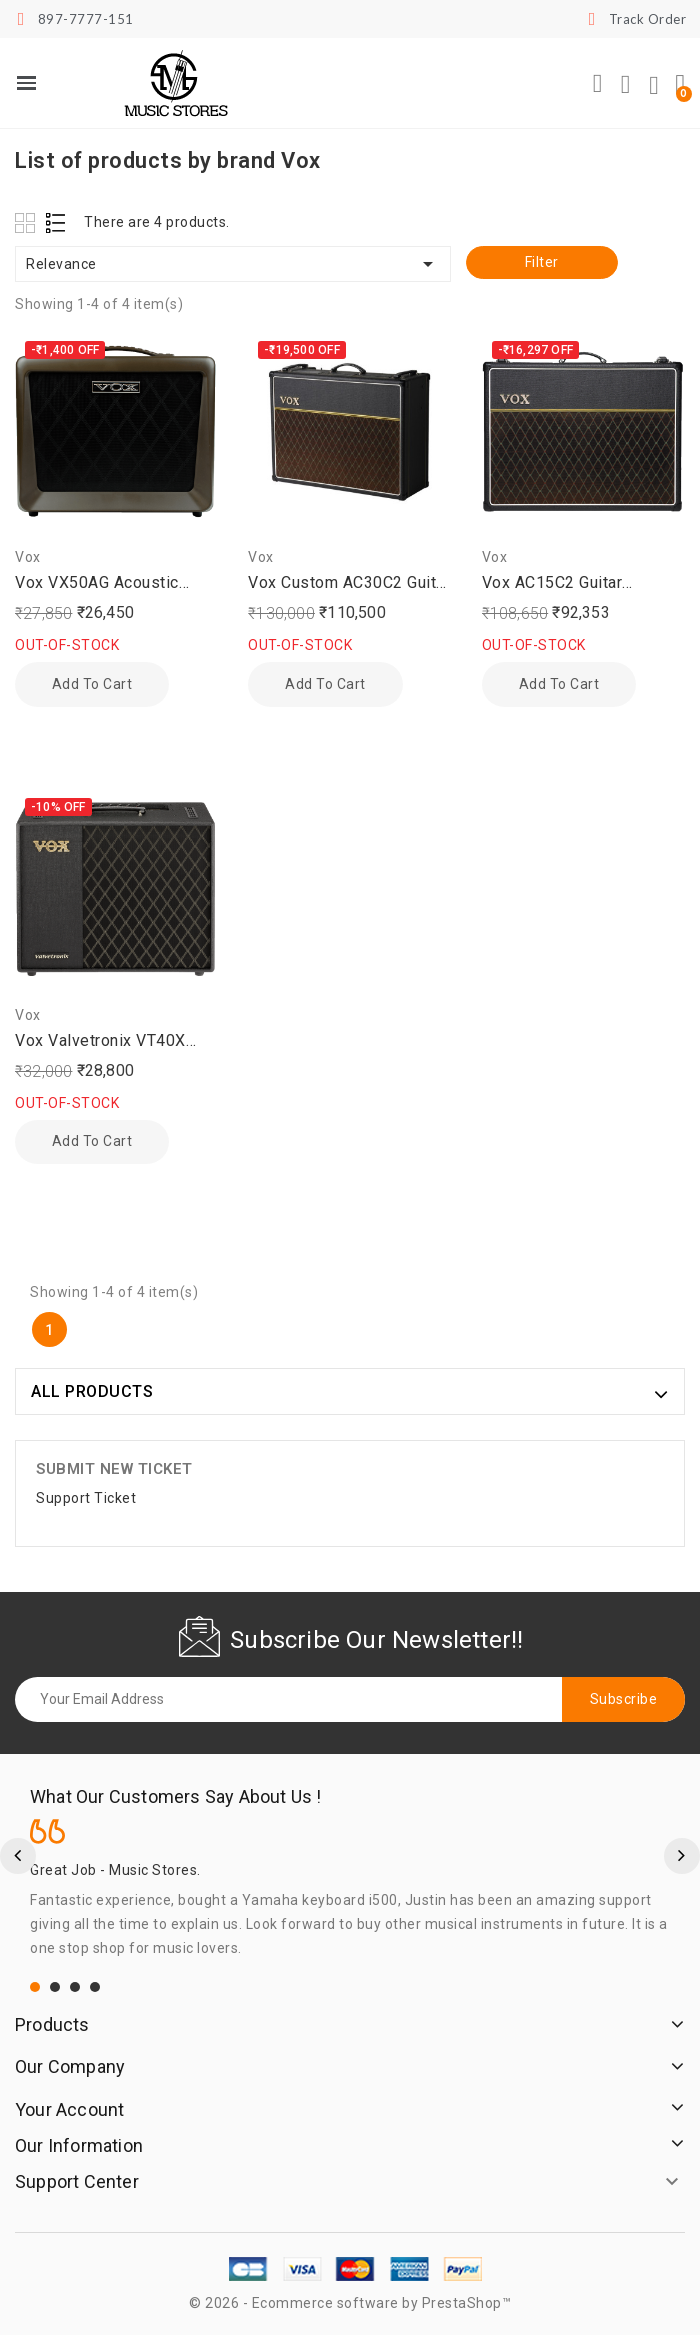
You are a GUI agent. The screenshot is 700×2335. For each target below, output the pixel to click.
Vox (28, 557)
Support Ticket (86, 1498)
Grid (27, 222)
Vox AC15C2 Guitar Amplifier (552, 584)
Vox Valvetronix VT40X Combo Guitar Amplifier (101, 1042)
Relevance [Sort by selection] (233, 264)
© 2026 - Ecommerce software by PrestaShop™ (350, 2303)
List (56, 222)
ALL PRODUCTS (92, 1391)
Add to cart (90, 684)
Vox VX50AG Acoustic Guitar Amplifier (97, 584)
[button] (598, 84)
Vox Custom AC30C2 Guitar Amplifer (349, 584)
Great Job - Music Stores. (115, 1870)
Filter (542, 262)
